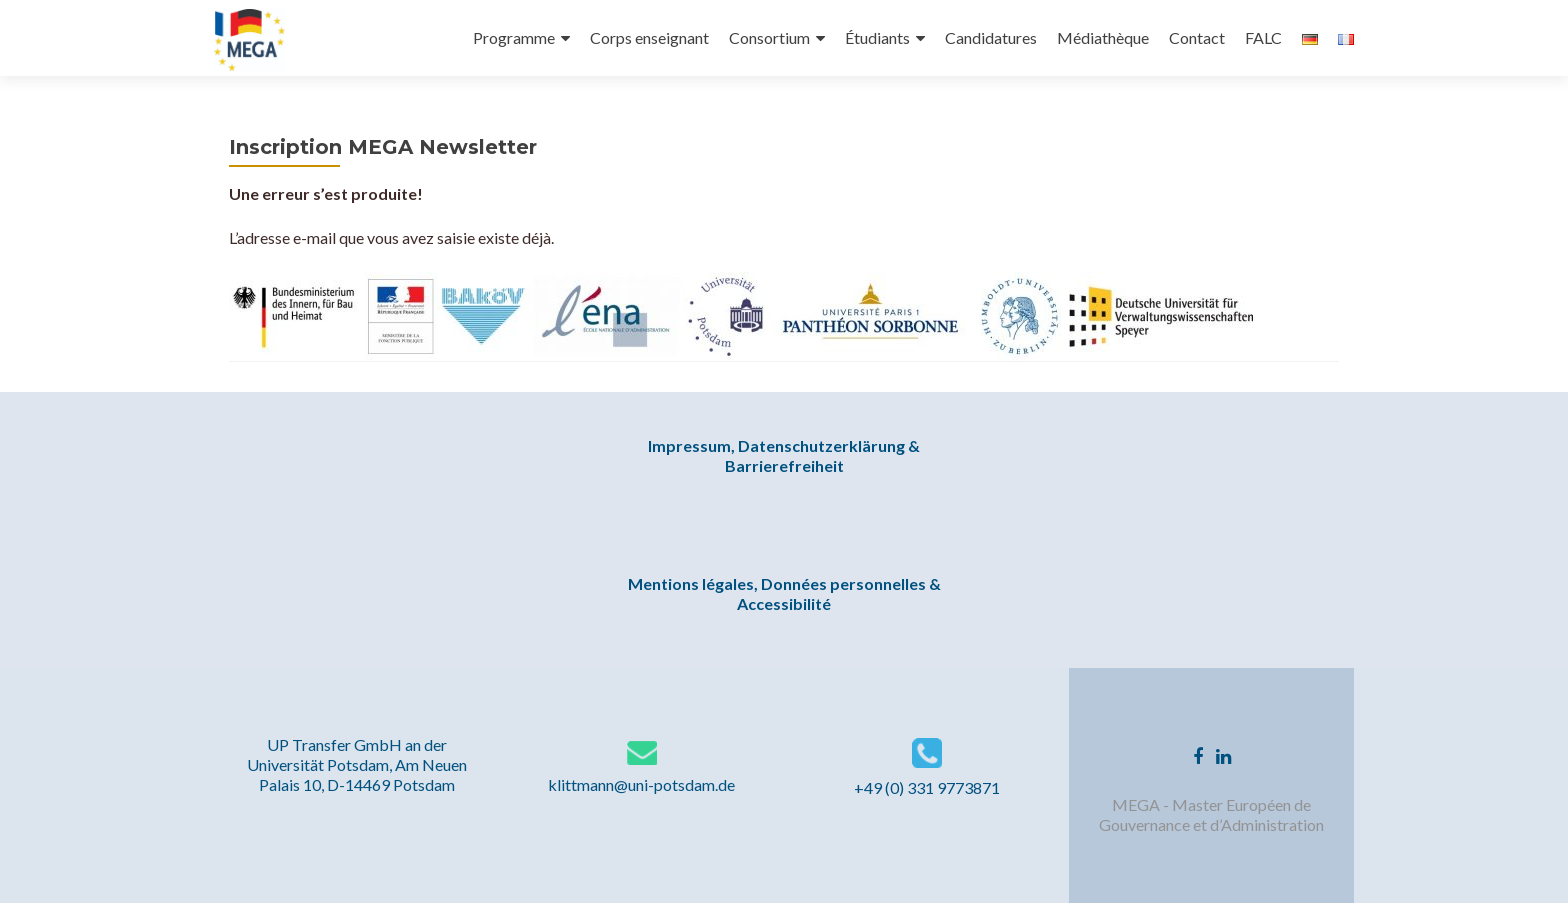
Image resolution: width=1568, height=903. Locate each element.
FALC (1263, 37)
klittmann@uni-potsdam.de (641, 784)
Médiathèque (1103, 37)
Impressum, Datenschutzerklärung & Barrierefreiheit (784, 455)
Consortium (769, 37)
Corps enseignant (649, 37)
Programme (514, 37)
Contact (1197, 37)
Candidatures (991, 37)
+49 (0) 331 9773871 (927, 787)
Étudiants (877, 37)
